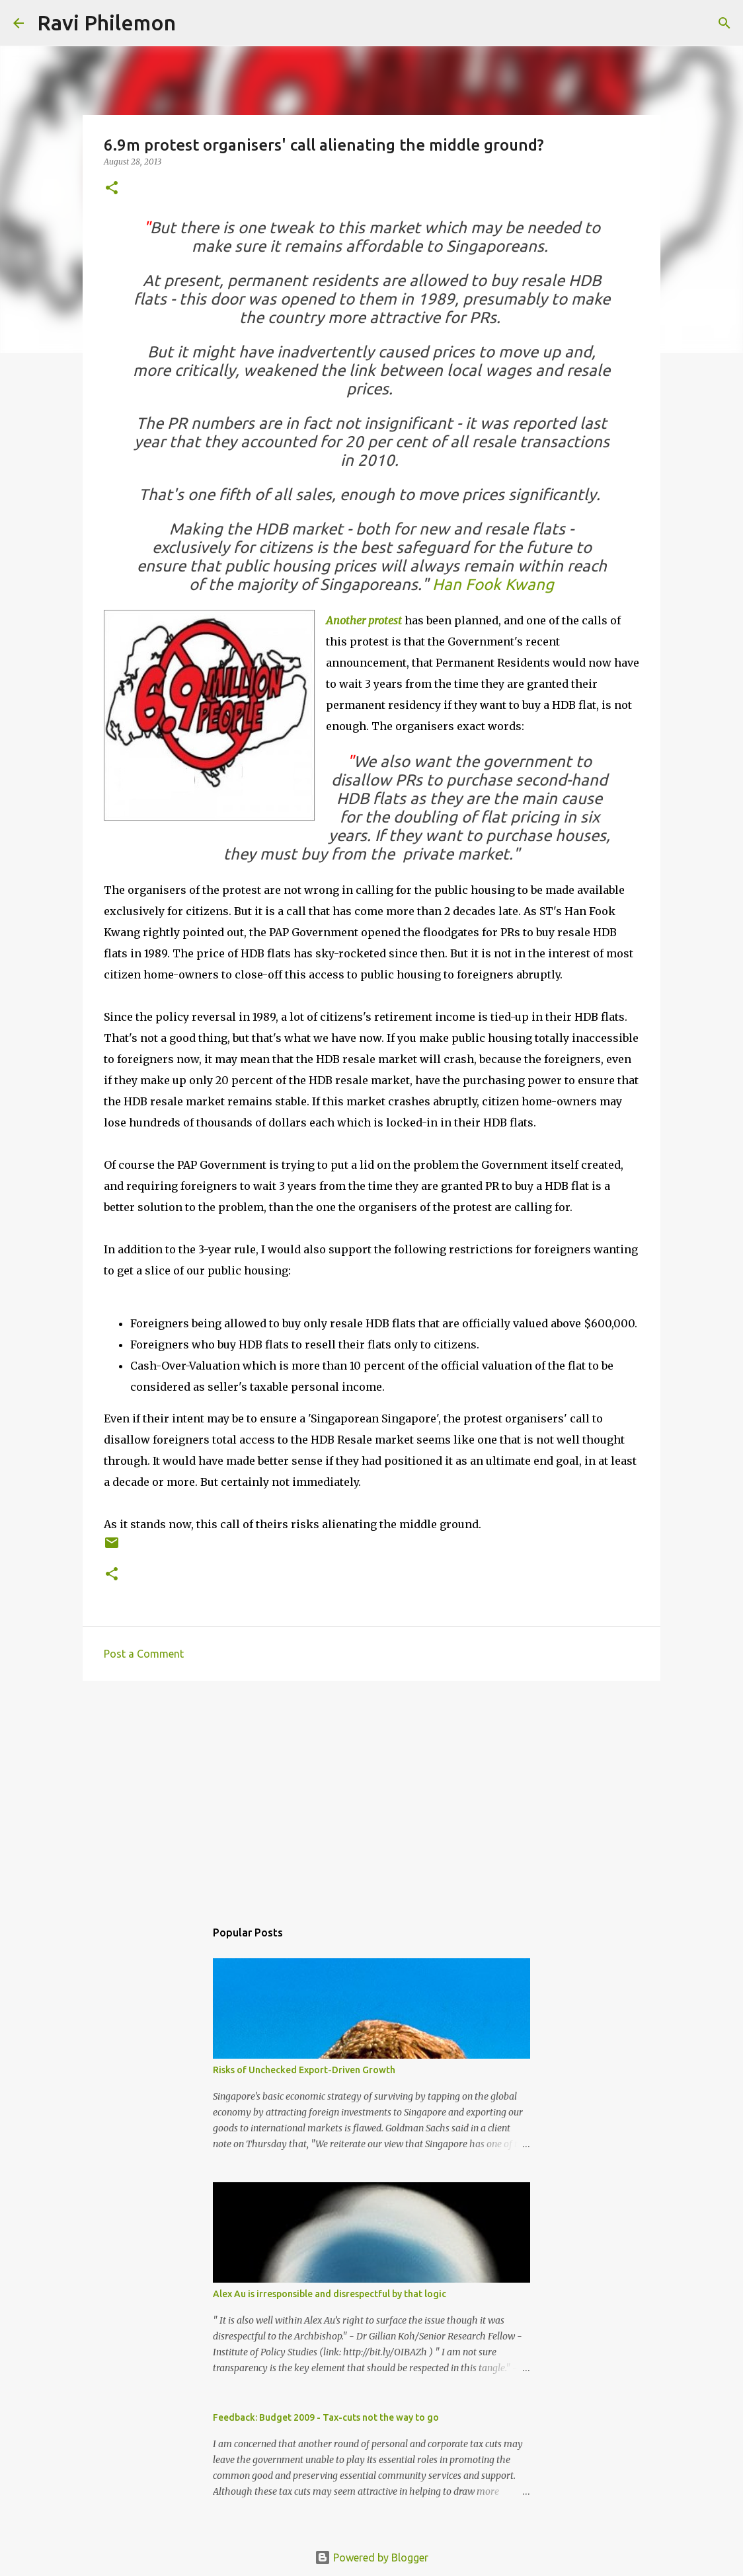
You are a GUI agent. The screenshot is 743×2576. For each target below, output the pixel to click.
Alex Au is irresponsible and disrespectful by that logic (329, 2294)
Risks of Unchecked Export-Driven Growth (304, 2070)
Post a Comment (144, 1654)
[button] (112, 189)
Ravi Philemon (106, 22)
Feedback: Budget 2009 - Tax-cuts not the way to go (326, 2417)
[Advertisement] (371, 1793)
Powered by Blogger (371, 2557)
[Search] (194, 23)
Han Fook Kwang (493, 584)
